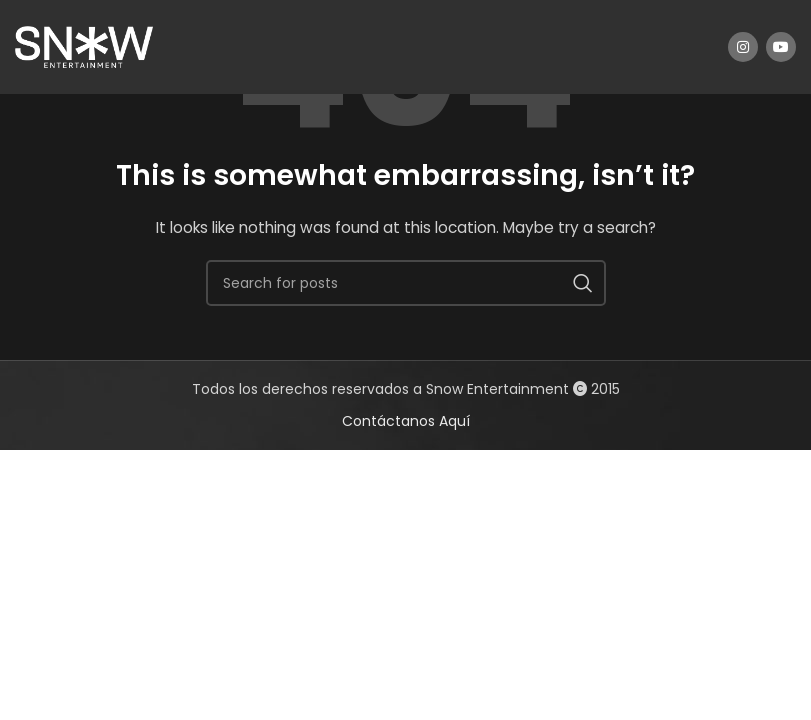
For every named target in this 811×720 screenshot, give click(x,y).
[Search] (406, 283)
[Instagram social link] (743, 47)
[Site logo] (84, 46)
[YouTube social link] (781, 47)
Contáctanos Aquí (406, 421)
